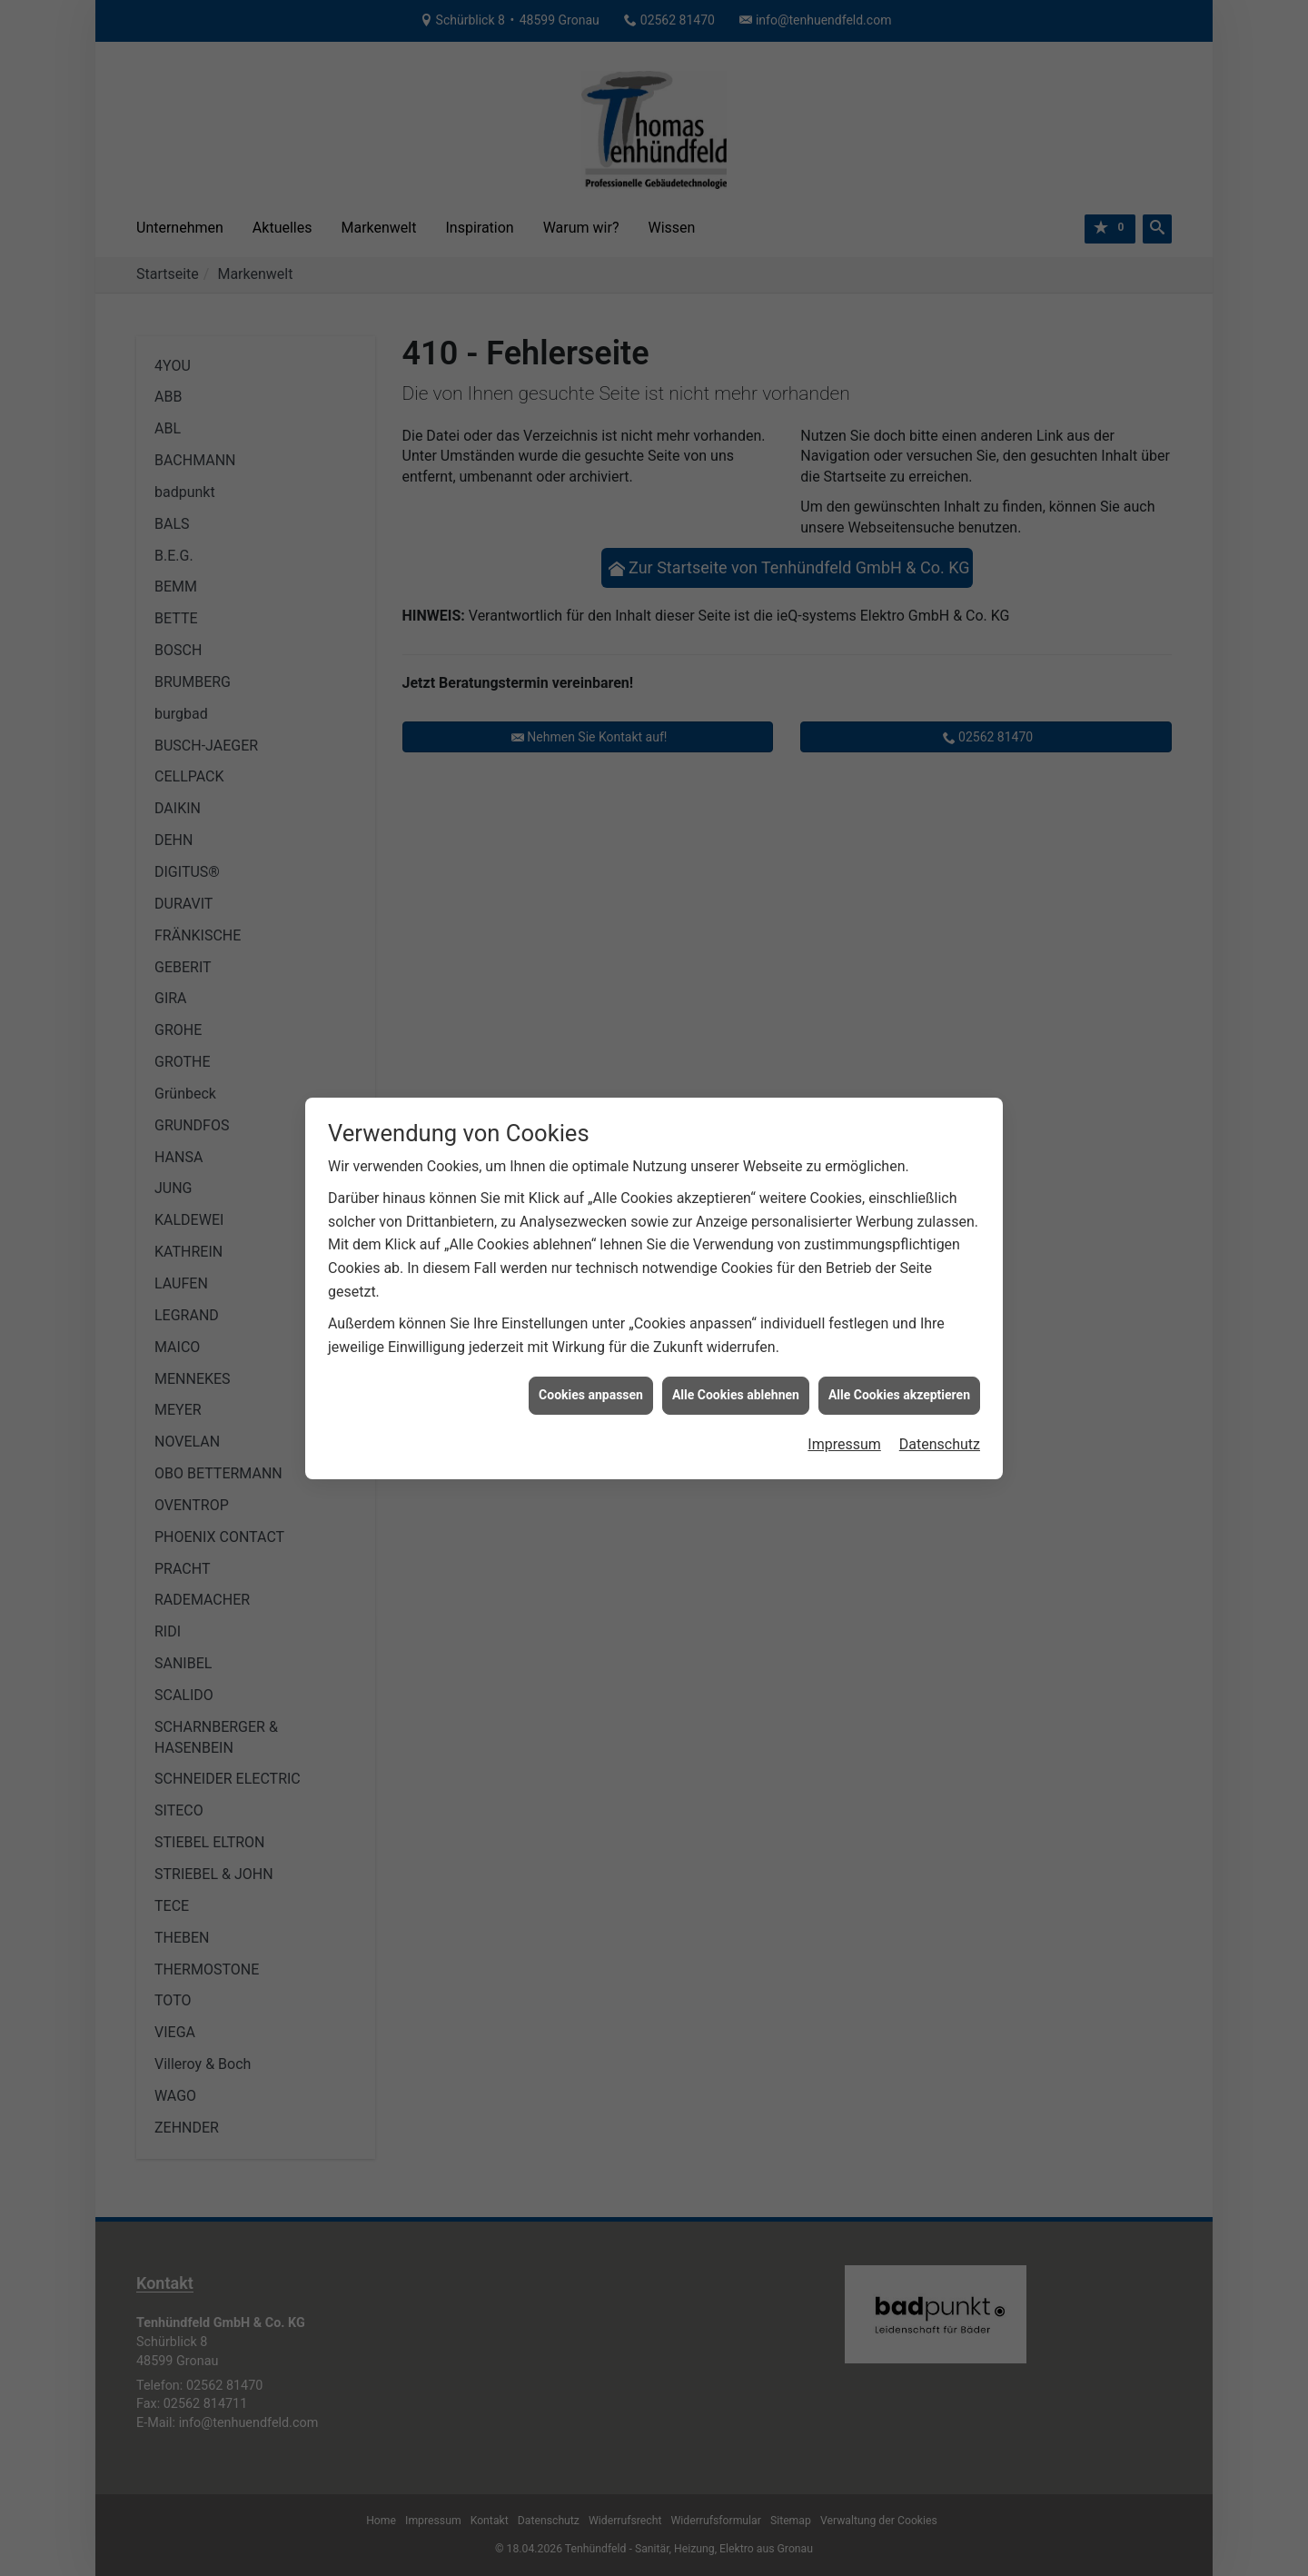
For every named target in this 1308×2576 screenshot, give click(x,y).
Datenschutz (939, 1390)
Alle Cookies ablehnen (735, 1342)
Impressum (844, 1390)
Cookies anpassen (591, 1342)
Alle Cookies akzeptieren (899, 1342)
